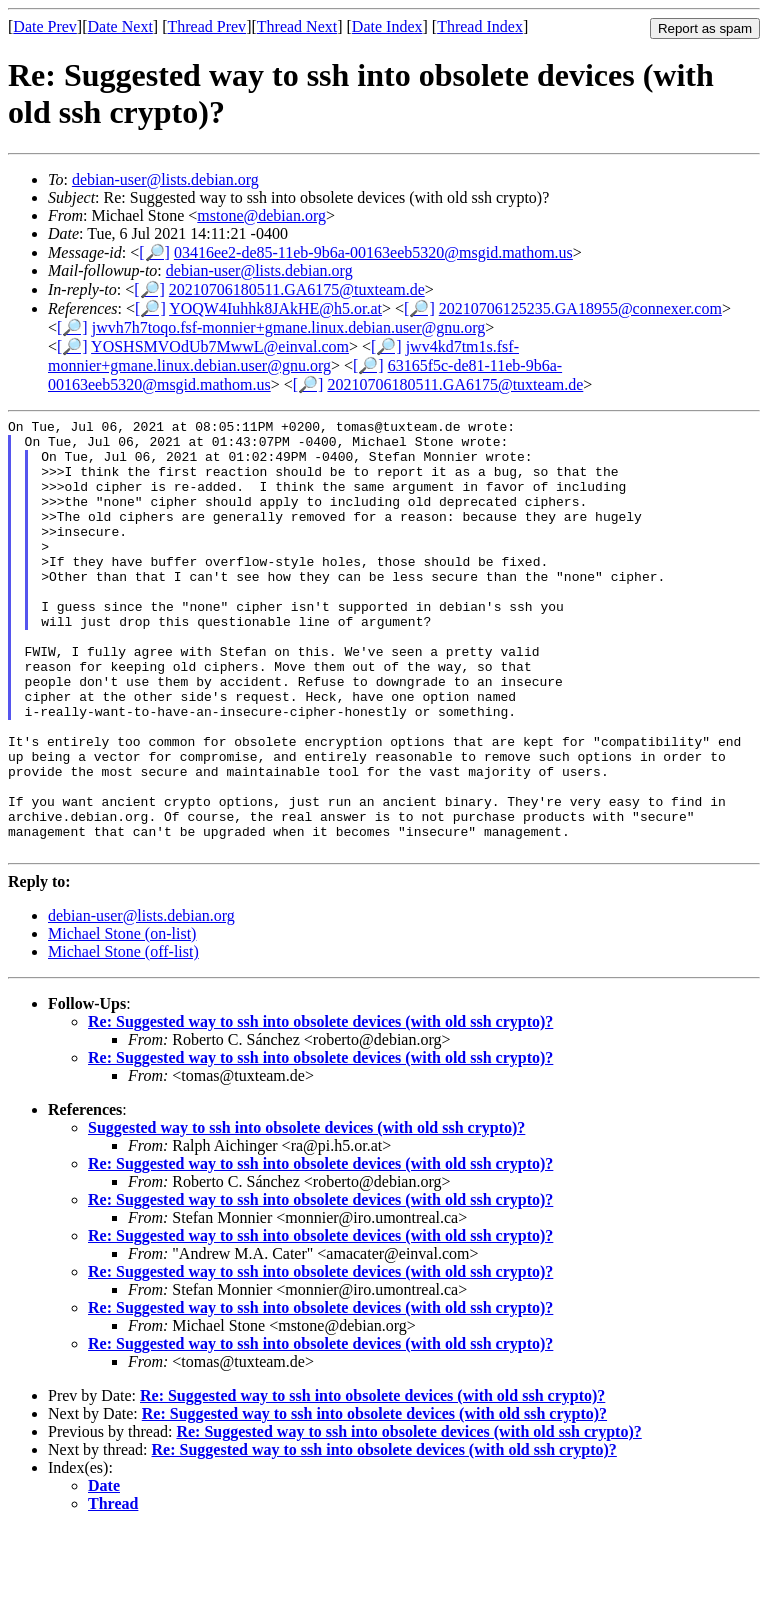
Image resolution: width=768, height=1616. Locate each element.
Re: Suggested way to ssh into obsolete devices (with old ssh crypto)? (320, 1108)
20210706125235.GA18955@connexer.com (580, 308)
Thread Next (297, 26)
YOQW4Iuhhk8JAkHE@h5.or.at (275, 308)
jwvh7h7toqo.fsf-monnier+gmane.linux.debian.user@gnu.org (289, 327)
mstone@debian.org (261, 215)
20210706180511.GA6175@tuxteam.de (297, 289)
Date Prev (45, 26)
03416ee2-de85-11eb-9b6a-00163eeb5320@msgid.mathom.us (373, 252)
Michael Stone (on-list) (122, 1020)
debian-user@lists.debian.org (165, 179)
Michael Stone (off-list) (123, 1038)
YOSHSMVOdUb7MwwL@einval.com (220, 346)
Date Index (387, 26)
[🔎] (154, 252)
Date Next (120, 26)
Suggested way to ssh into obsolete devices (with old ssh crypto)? (306, 1214)
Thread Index (480, 26)
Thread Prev (206, 26)
